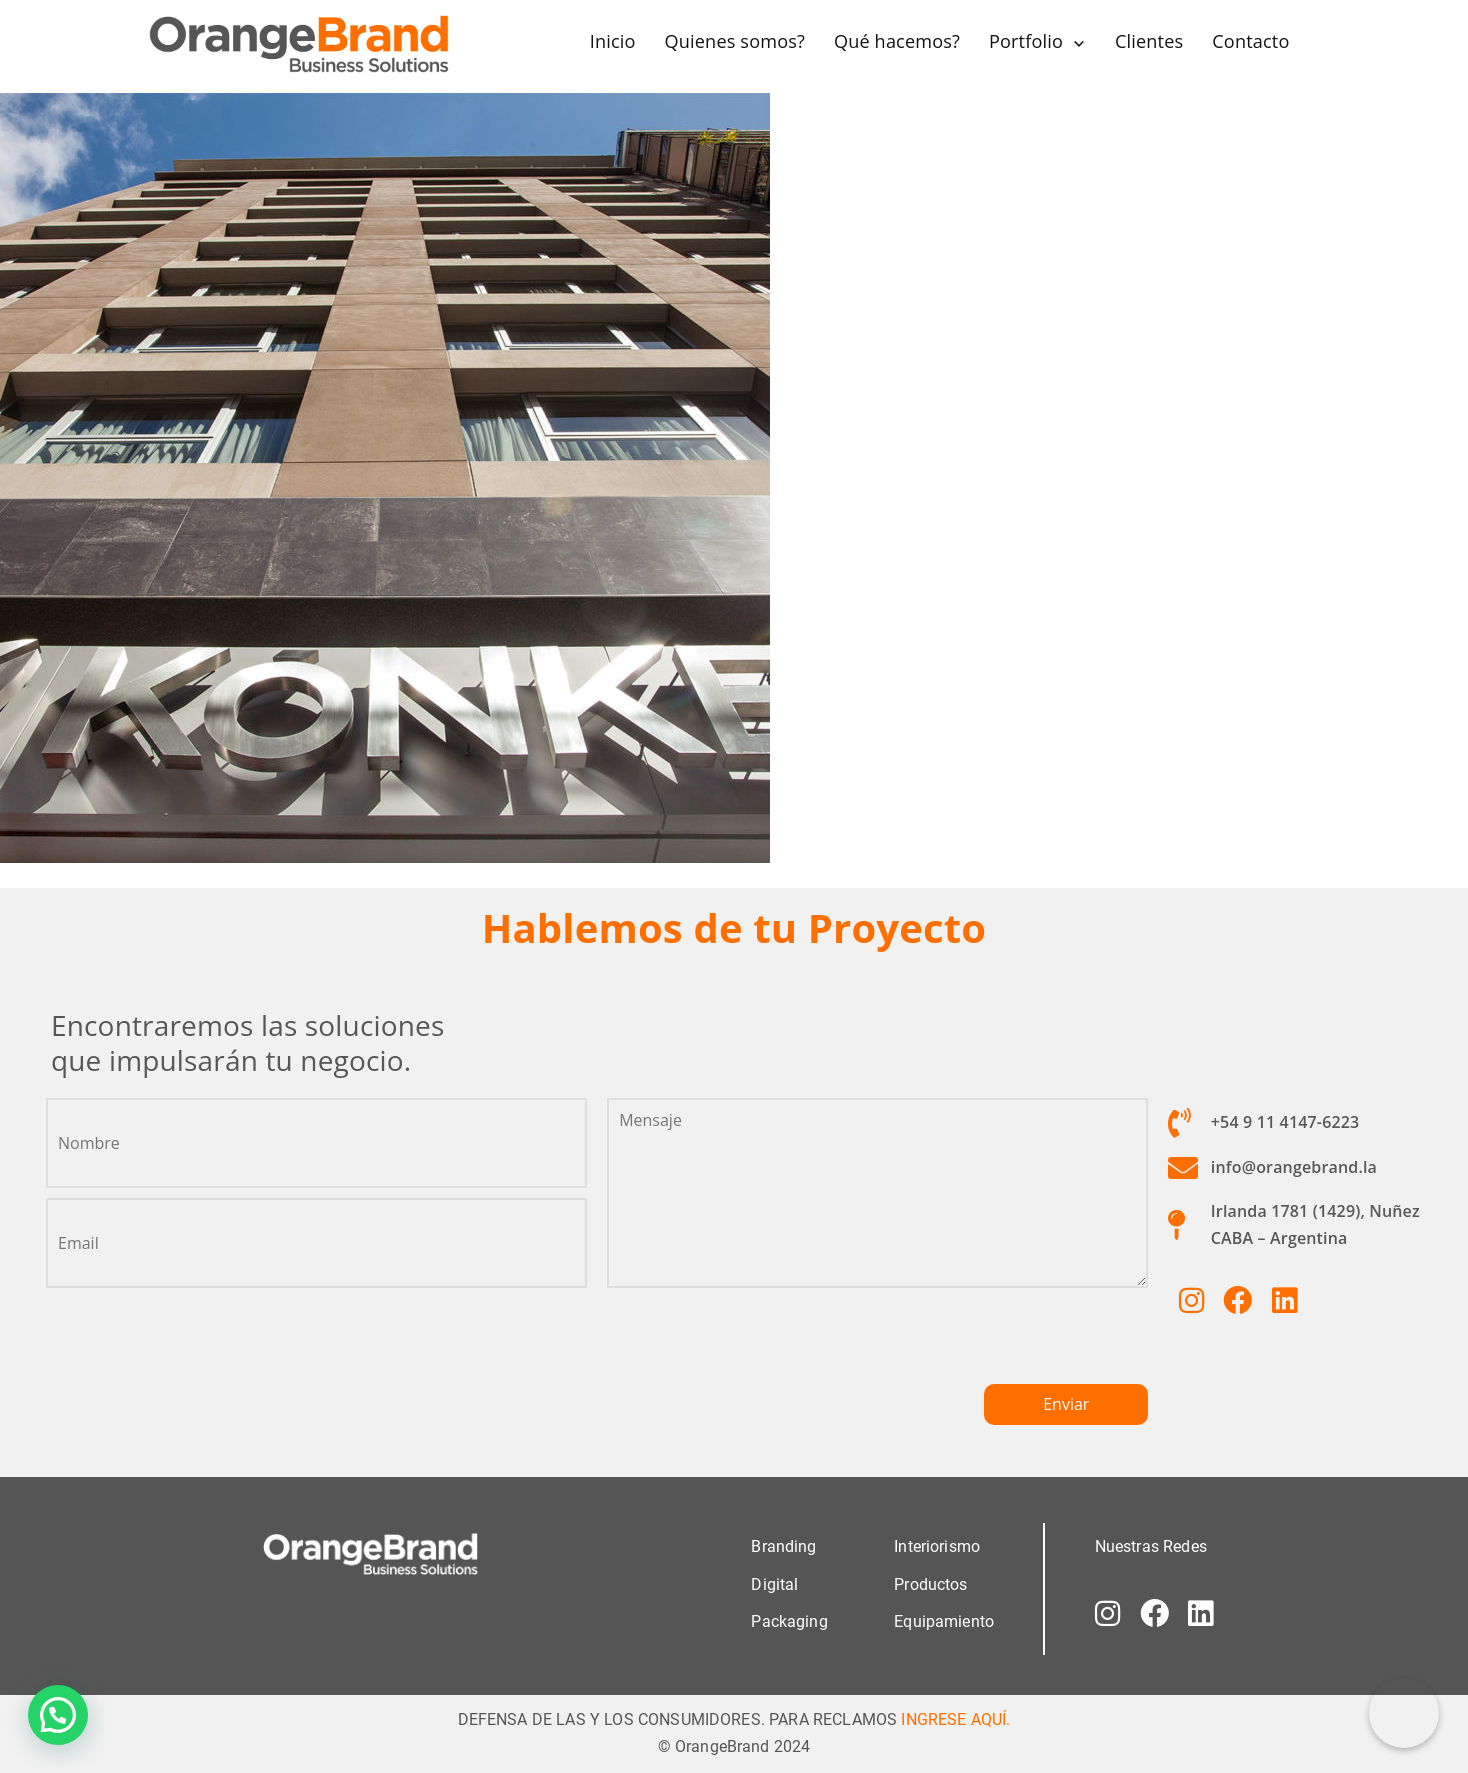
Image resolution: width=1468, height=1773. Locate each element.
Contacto (1250, 41)
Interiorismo (937, 1545)
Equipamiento (944, 1619)
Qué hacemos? (896, 41)
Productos (930, 1582)
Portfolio (1026, 41)
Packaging (789, 1619)
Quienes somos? (734, 41)
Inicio (612, 41)
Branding (783, 1545)
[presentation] (759, 1343)
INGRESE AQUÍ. (955, 1717)
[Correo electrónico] (1404, 1713)
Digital (774, 1582)
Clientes (1148, 41)
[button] (58, 1715)
